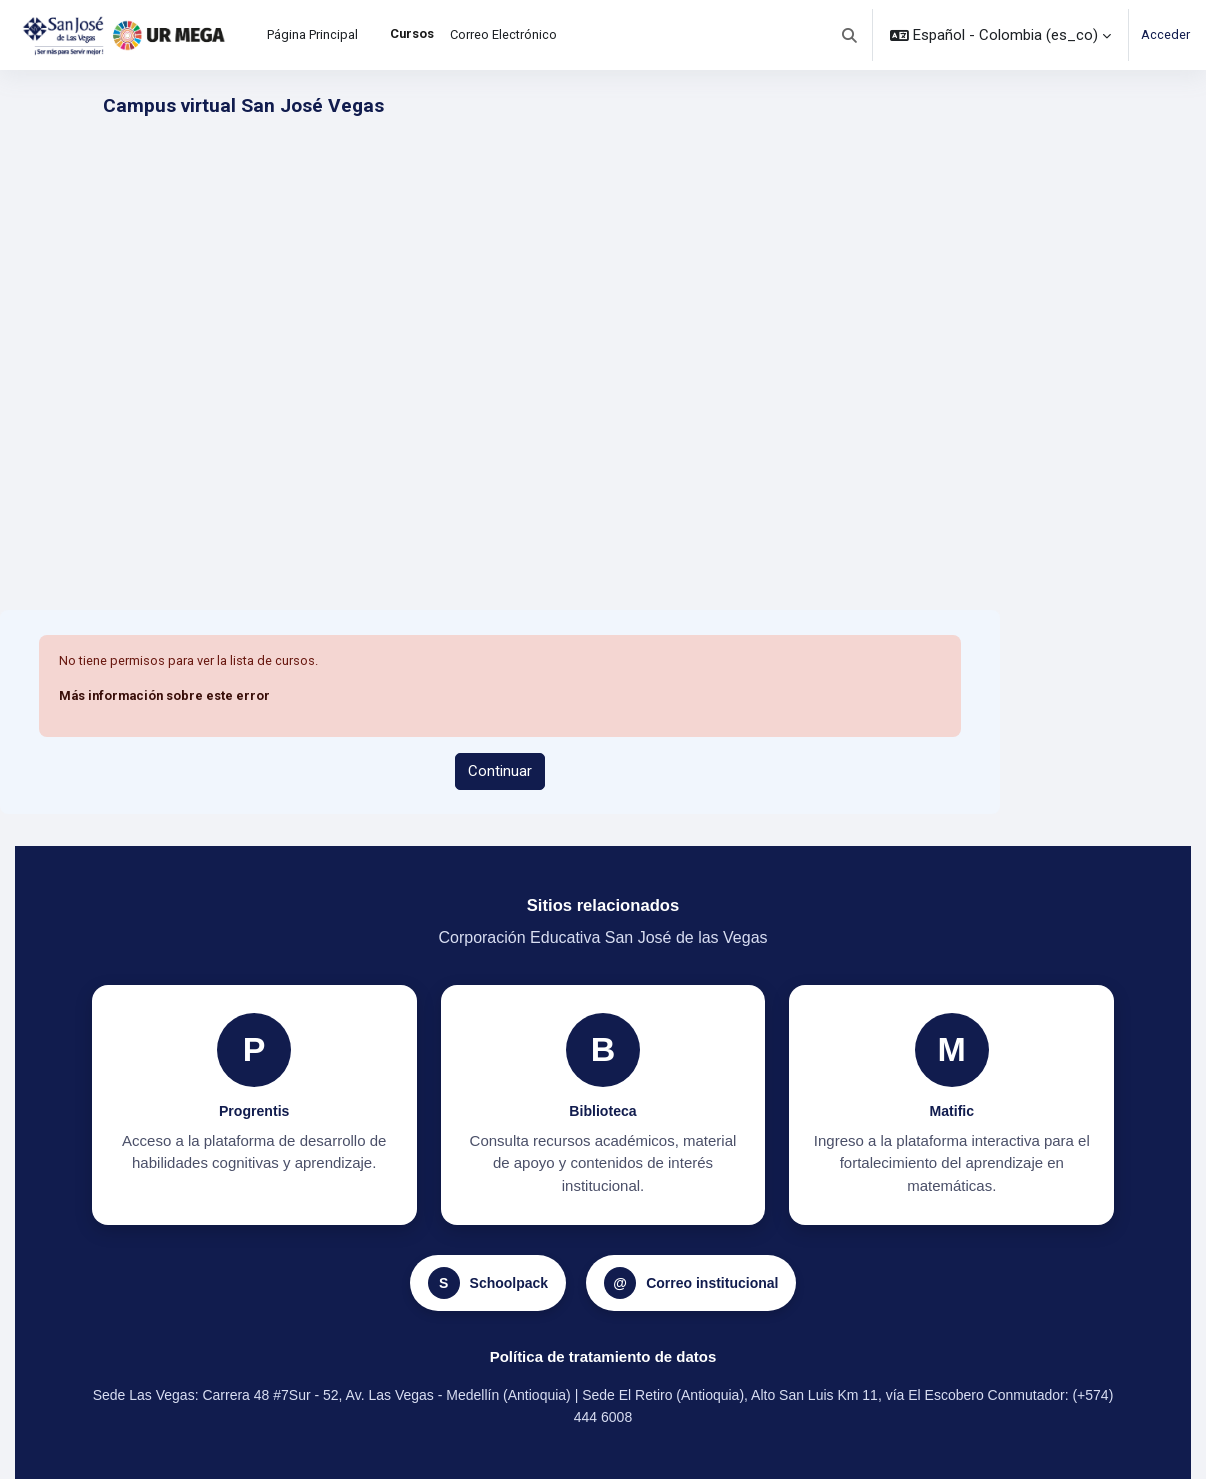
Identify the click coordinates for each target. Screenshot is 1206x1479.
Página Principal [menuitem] (312, 34)
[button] (850, 35)
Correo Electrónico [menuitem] (503, 34)
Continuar (500, 771)
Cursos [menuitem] (412, 33)
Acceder (1165, 34)
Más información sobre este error (164, 695)
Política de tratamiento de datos (603, 1356)
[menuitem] (374, 35)
